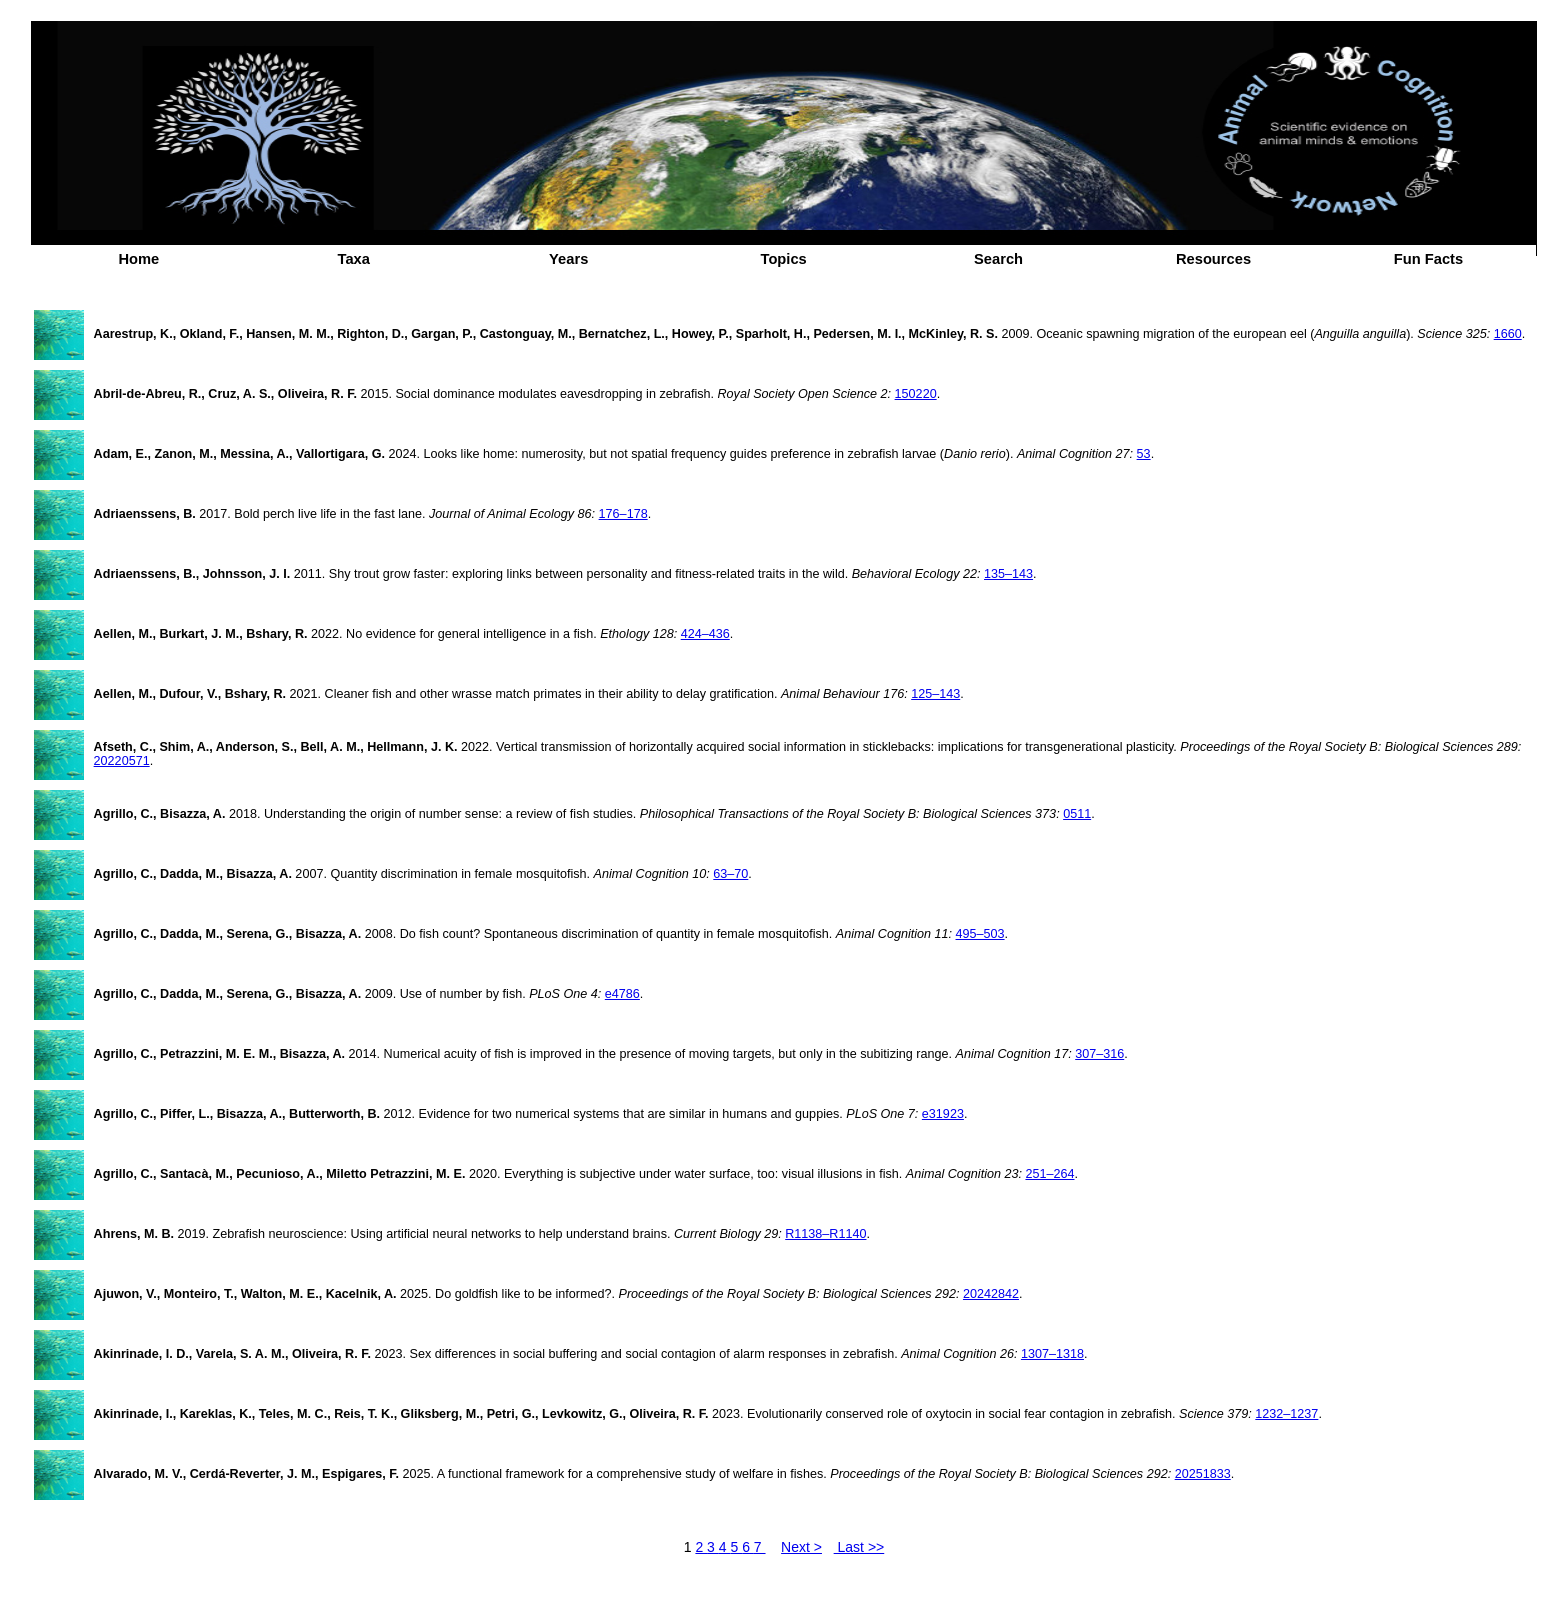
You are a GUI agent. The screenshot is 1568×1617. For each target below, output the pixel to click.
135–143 (1008, 574)
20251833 (1203, 1474)
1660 (1508, 334)
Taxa (354, 259)
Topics (784, 259)
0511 (1077, 814)
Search (998, 259)
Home (138, 259)
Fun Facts (1428, 259)
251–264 (1049, 1174)
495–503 (980, 934)
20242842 (991, 1294)
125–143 (935, 694)
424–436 (705, 634)
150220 (916, 394)
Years (568, 259)
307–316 (1099, 1054)
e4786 (622, 994)
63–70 (730, 874)
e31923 (943, 1114)
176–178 (623, 514)
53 (1144, 454)
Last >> (859, 1547)
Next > (801, 1547)
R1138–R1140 (825, 1234)
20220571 (122, 761)
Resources (1213, 259)
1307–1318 (1052, 1354)
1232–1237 (1286, 1414)
